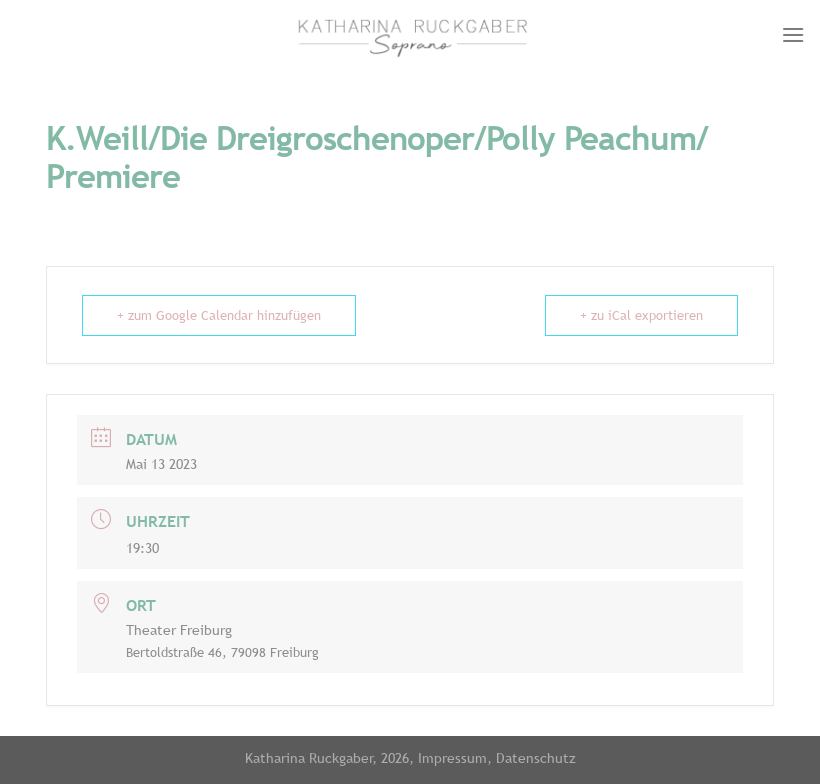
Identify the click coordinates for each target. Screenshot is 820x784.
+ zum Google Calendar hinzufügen (219, 315)
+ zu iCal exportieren (641, 315)
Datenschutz (536, 757)
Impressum (452, 757)
